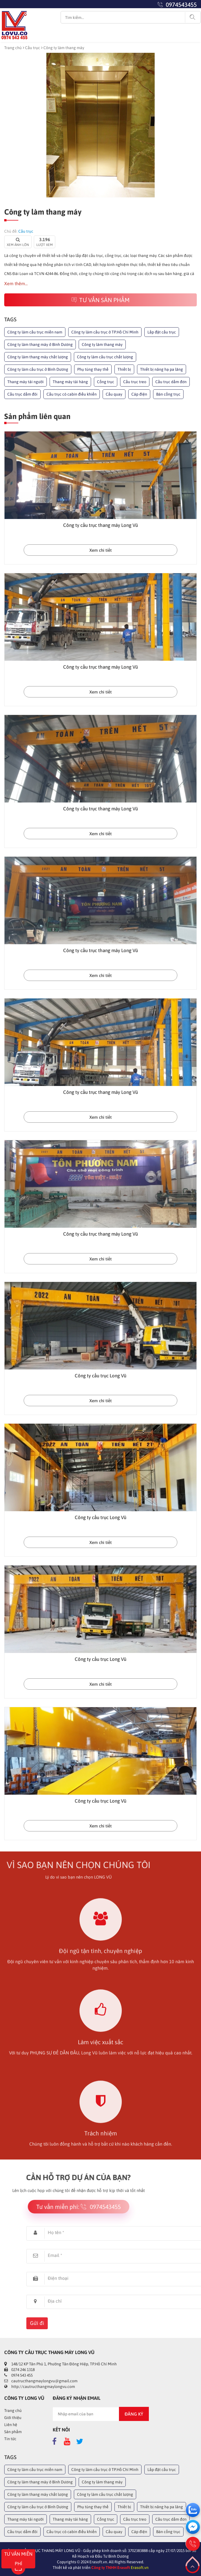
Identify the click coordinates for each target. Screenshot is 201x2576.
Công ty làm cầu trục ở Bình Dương (37, 369)
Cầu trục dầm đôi (22, 394)
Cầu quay (114, 394)
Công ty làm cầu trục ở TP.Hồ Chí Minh (104, 332)
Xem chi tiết (100, 550)
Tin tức (10, 2439)
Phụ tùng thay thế (93, 369)
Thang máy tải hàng (70, 381)
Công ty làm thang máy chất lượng (37, 357)
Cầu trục (32, 47)
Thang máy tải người (25, 381)
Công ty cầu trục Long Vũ (100, 1375)
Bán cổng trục (168, 394)
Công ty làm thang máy (102, 344)
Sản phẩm (13, 2431)
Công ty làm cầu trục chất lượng (105, 357)
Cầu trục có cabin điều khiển (72, 394)
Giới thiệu (12, 2417)
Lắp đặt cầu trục (161, 332)
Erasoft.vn (140, 2567)
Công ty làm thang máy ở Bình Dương (40, 344)
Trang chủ (13, 47)
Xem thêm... (16, 283)
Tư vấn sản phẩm (100, 299)
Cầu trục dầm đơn (171, 381)
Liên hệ (10, 2424)
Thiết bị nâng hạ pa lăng (161, 369)
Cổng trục (105, 381)
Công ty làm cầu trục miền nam (34, 332)
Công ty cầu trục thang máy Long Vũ (100, 525)
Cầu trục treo (134, 381)
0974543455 (181, 4)
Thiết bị (124, 369)
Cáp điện (139, 394)
